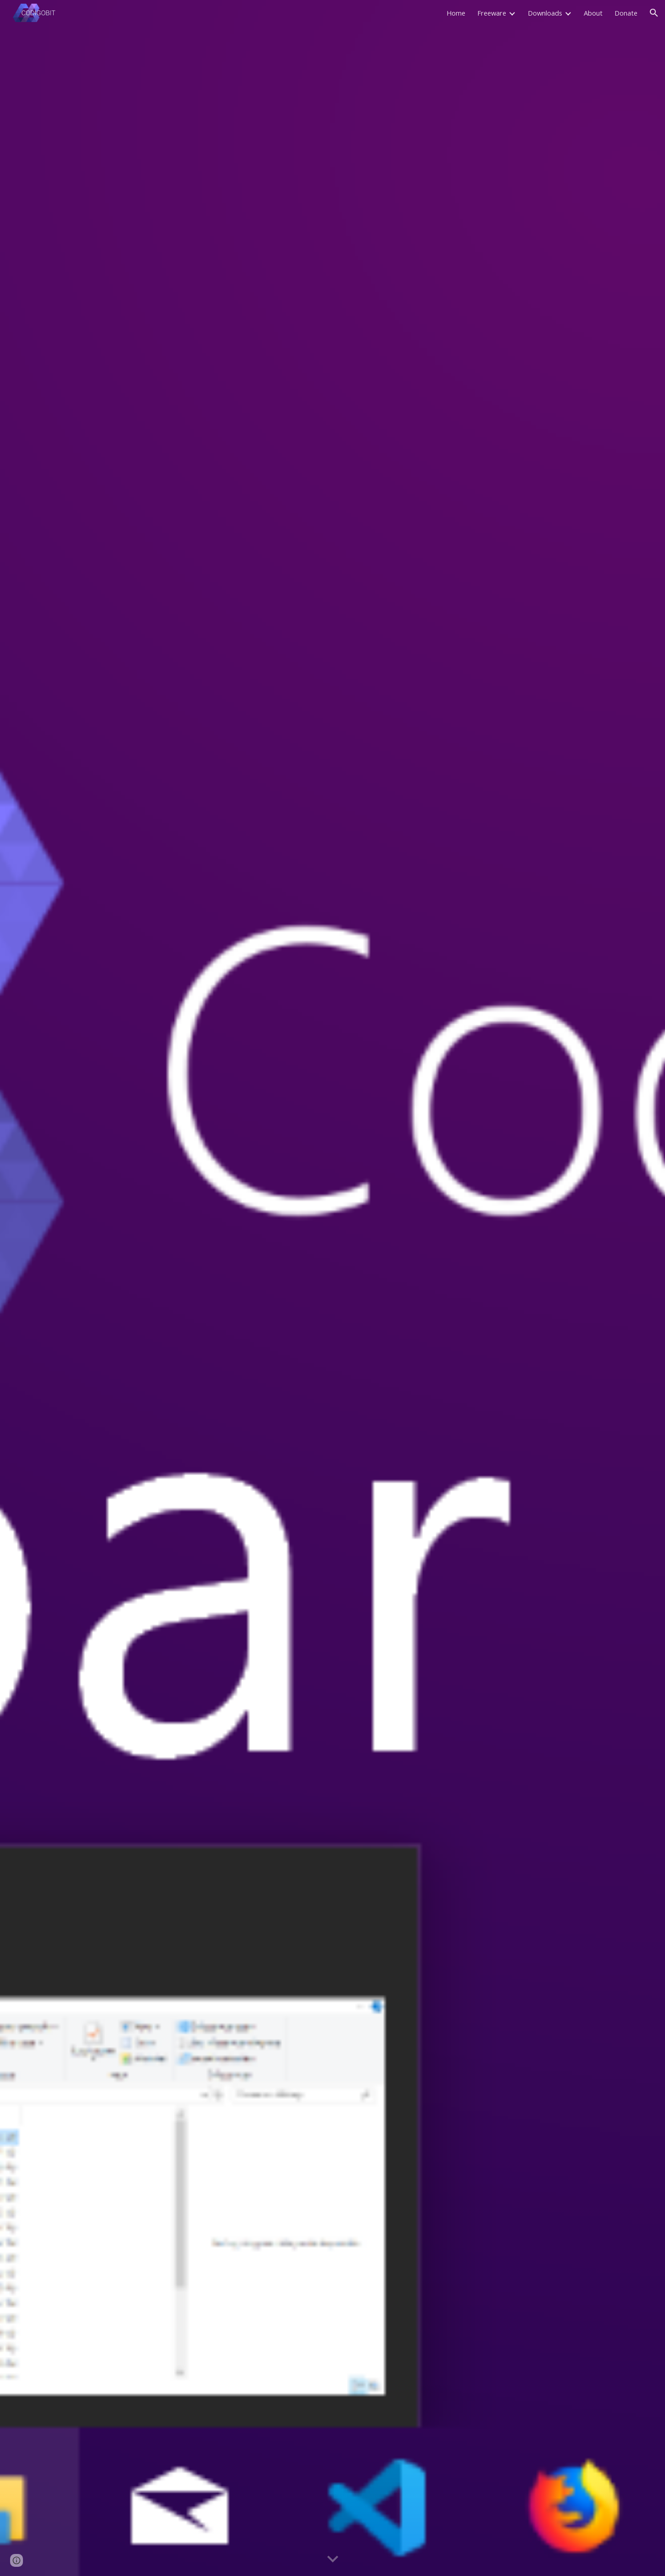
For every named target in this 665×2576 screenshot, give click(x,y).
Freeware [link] (491, 12)
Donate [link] (626, 12)
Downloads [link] (545, 12)
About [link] (593, 12)
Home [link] (456, 12)
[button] (654, 13)
